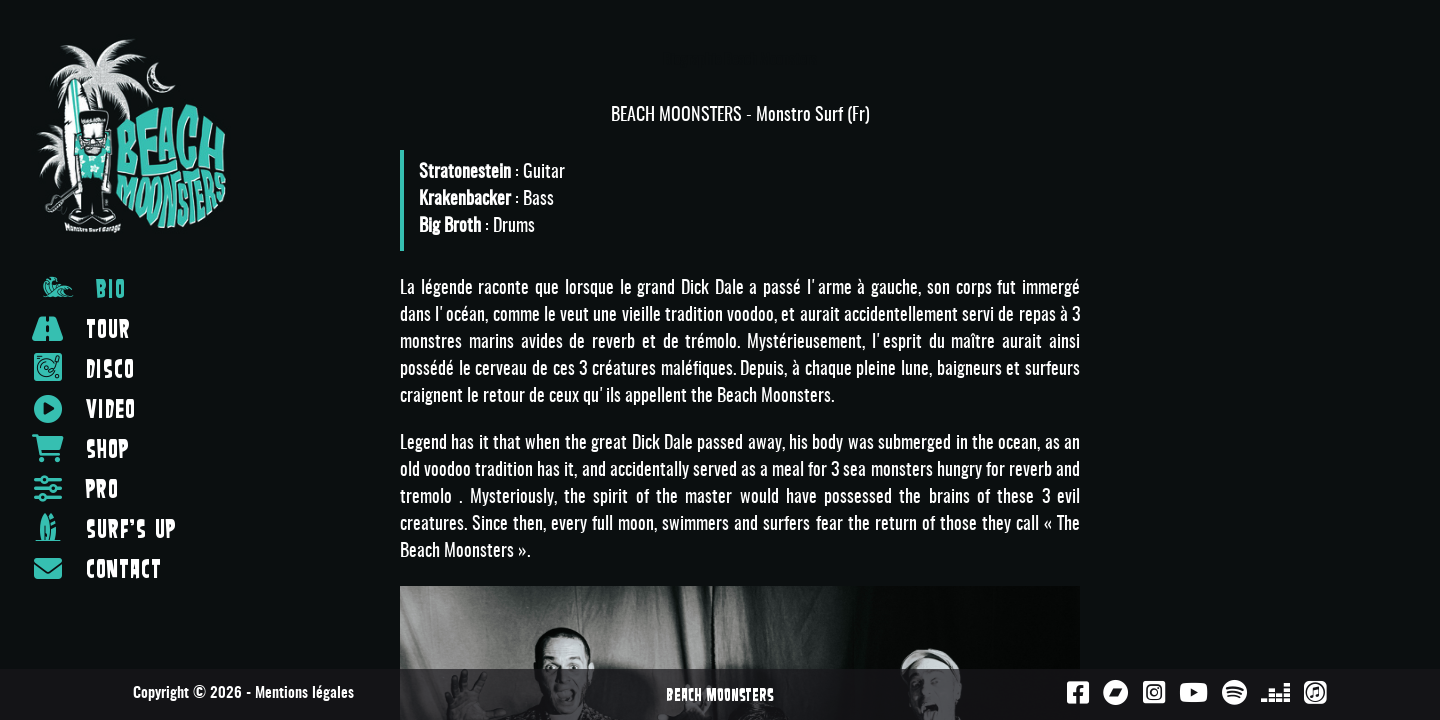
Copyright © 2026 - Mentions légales (243, 693)
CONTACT (97, 568)
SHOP (80, 448)
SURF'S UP (104, 527)
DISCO (83, 367)
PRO (75, 488)
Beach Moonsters (720, 694)
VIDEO (84, 408)
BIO (84, 287)
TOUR (81, 328)
